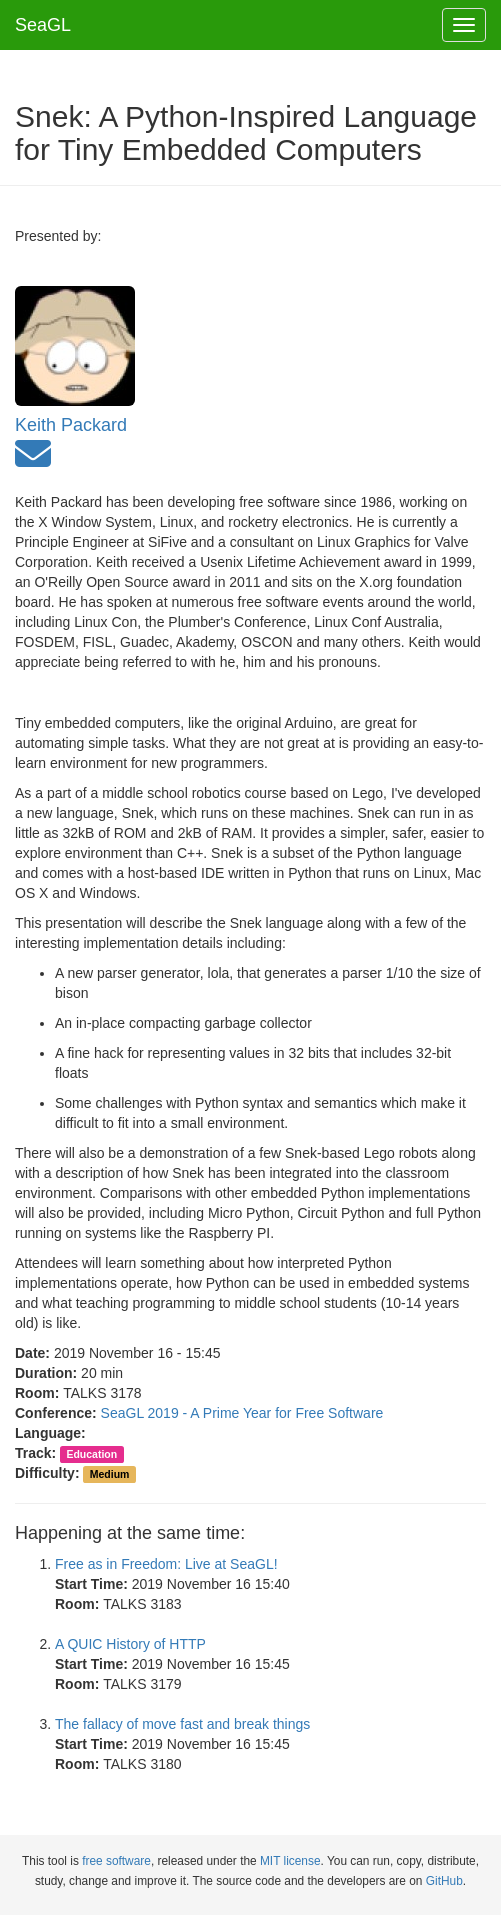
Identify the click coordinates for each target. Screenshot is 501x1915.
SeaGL (43, 25)
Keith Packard (71, 425)
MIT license (290, 1861)
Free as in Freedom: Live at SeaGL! (166, 1564)
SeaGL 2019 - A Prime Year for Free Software (242, 1413)
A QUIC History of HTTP (130, 1644)
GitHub (444, 1881)
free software (116, 1861)
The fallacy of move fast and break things (182, 1724)
